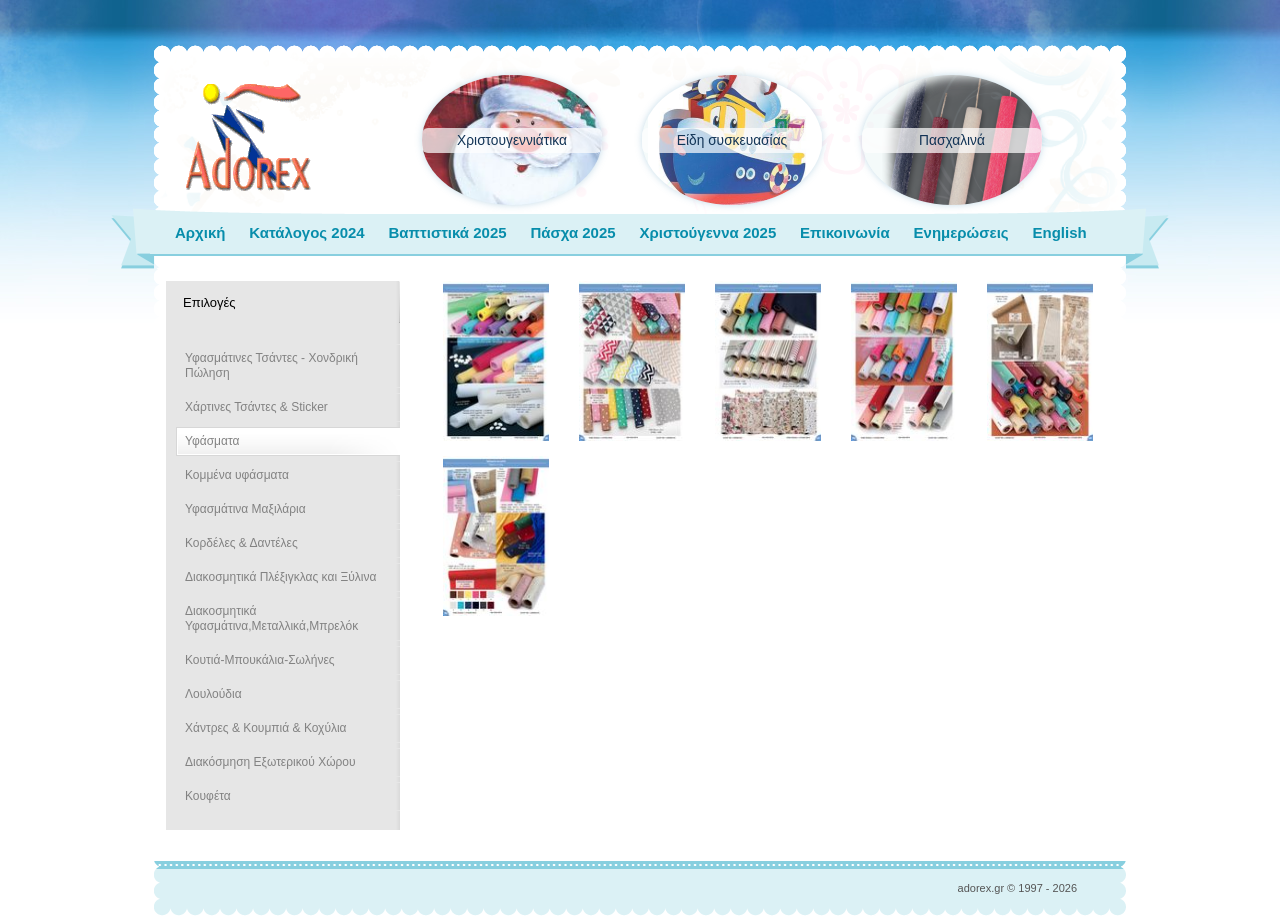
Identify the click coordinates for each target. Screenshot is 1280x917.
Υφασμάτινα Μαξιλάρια (245, 509)
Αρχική (200, 232)
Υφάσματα (212, 441)
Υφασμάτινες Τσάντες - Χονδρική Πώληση (271, 365)
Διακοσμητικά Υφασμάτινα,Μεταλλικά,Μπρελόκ (271, 618)
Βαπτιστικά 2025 (447, 232)
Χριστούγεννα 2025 (707, 232)
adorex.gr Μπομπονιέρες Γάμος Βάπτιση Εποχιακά (248, 138)
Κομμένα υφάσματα (237, 475)
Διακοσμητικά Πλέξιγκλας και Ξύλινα (280, 577)
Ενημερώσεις (961, 232)
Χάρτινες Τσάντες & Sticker (256, 407)
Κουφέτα (208, 796)
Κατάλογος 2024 (306, 232)
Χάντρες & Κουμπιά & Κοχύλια (266, 728)
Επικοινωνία (845, 232)
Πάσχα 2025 (572, 232)
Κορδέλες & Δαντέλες (241, 543)
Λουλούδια (213, 694)
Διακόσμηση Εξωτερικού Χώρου (270, 762)
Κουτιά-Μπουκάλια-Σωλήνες (260, 660)
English (1059, 232)
